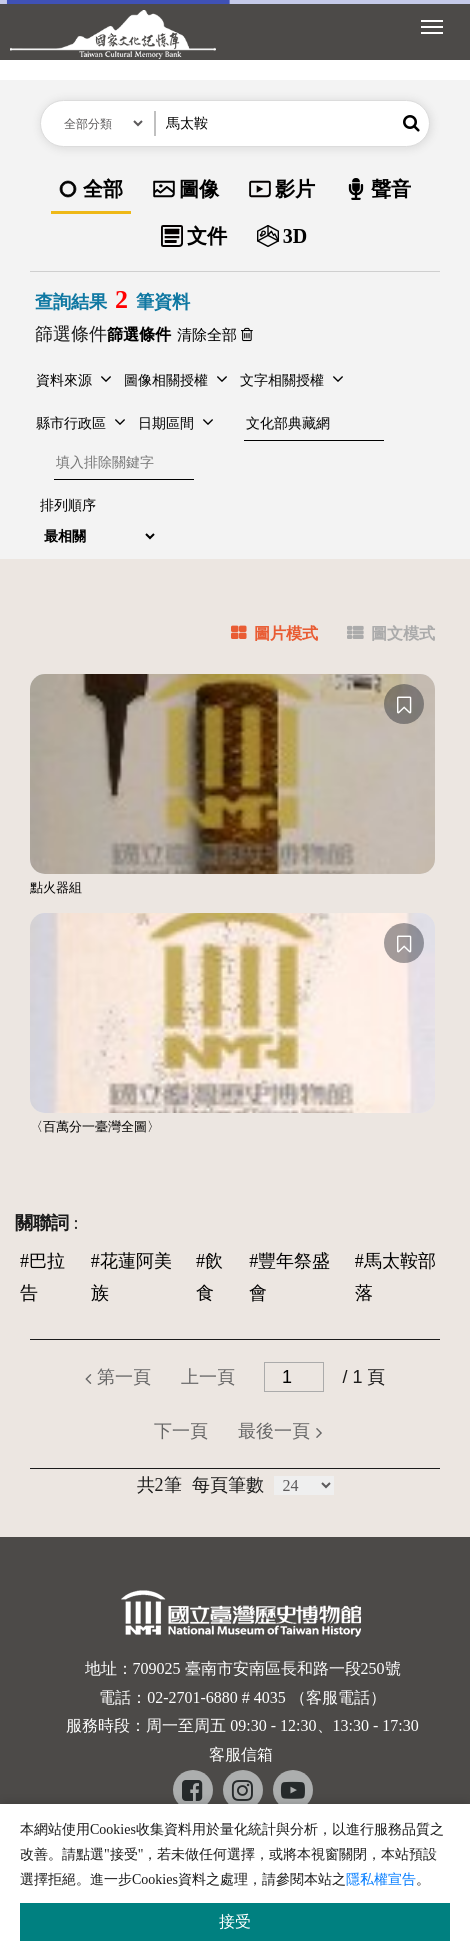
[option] (91, 190)
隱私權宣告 (381, 1879)
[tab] (262, 636)
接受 (235, 1921)
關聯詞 (42, 1223)
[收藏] (404, 704)
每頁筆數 (228, 1485)
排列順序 (68, 505)
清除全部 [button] (215, 335)
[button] (411, 123)
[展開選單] (432, 25)
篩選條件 (71, 334)
